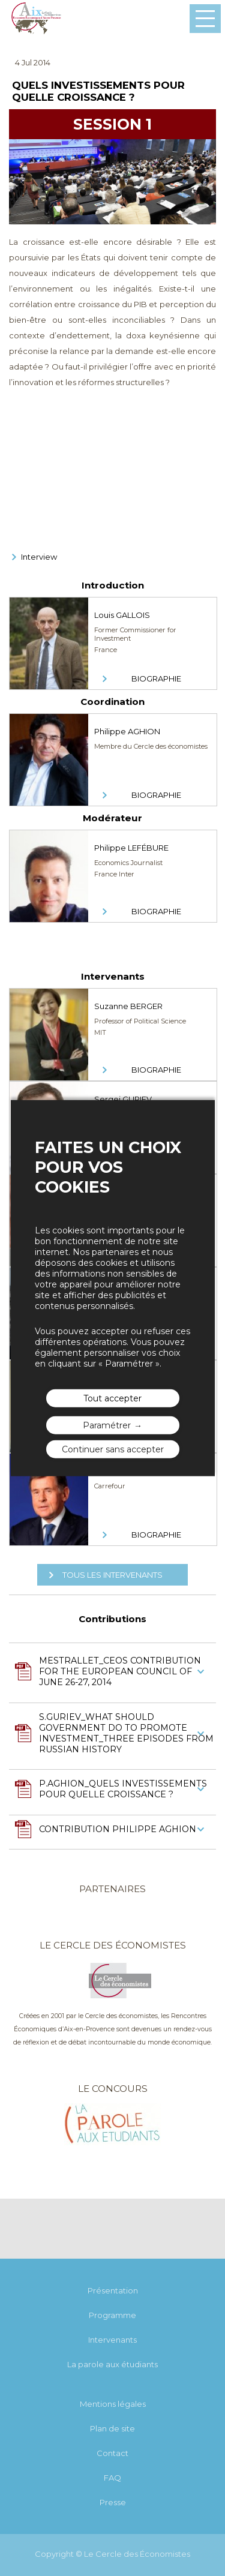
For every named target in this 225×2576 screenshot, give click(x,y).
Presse (113, 2502)
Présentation (113, 2290)
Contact (112, 2453)
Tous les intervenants (112, 1575)
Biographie (156, 678)
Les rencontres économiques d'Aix (36, 19)
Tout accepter (112, 1397)
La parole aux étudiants (112, 2364)
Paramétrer (107, 1424)
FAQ (112, 2477)
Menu (205, 18)
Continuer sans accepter (113, 1448)
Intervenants (112, 2339)
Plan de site (112, 2428)
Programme (112, 2315)
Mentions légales (113, 2404)
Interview (39, 557)
